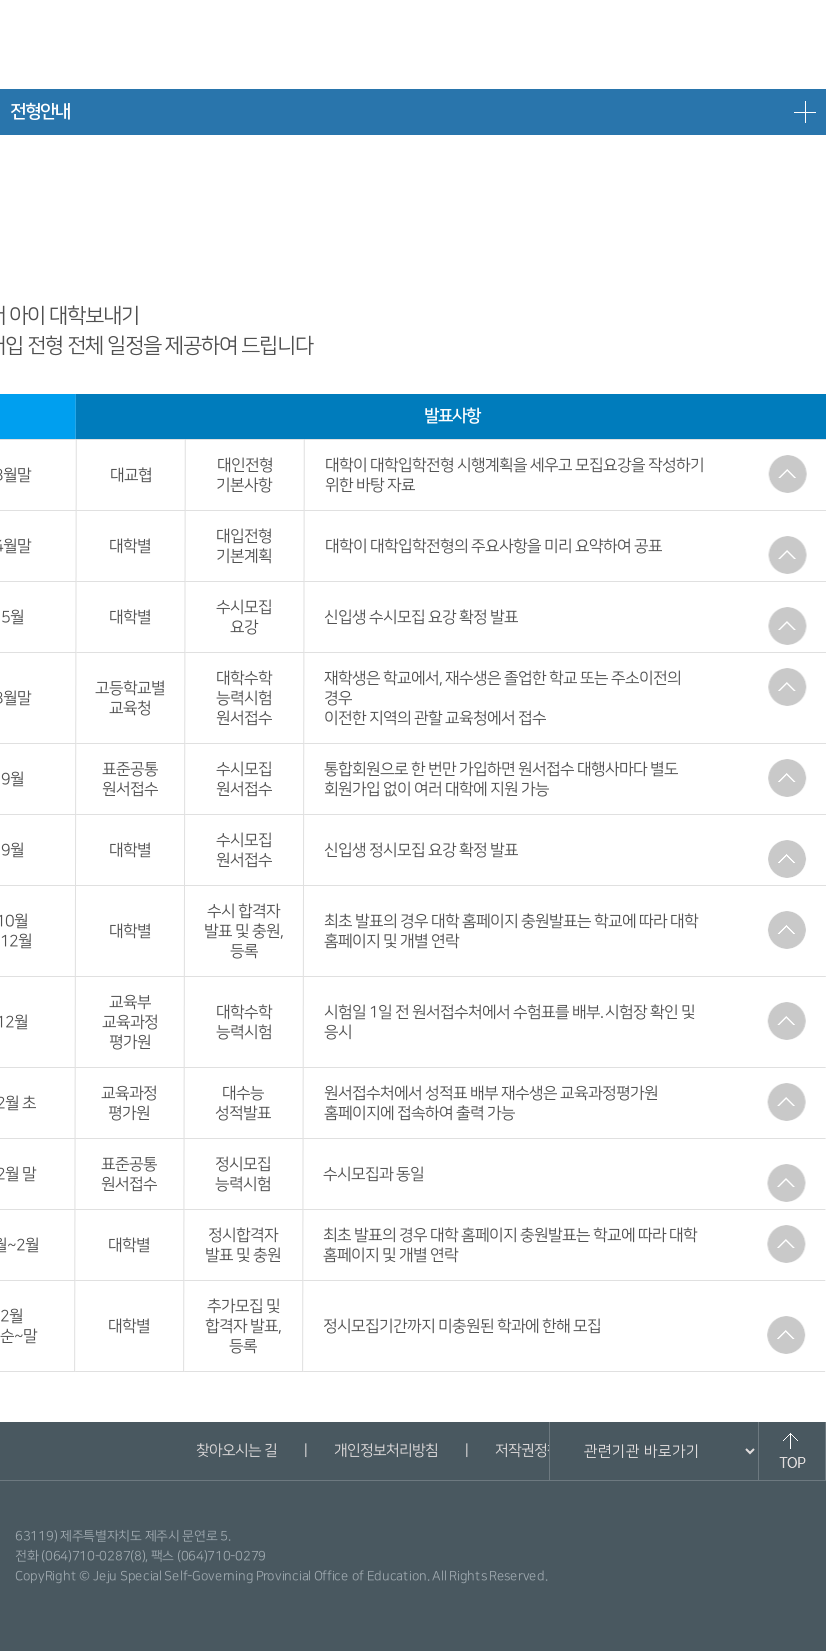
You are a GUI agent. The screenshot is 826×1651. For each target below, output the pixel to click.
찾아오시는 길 (235, 1450)
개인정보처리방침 (385, 1450)
